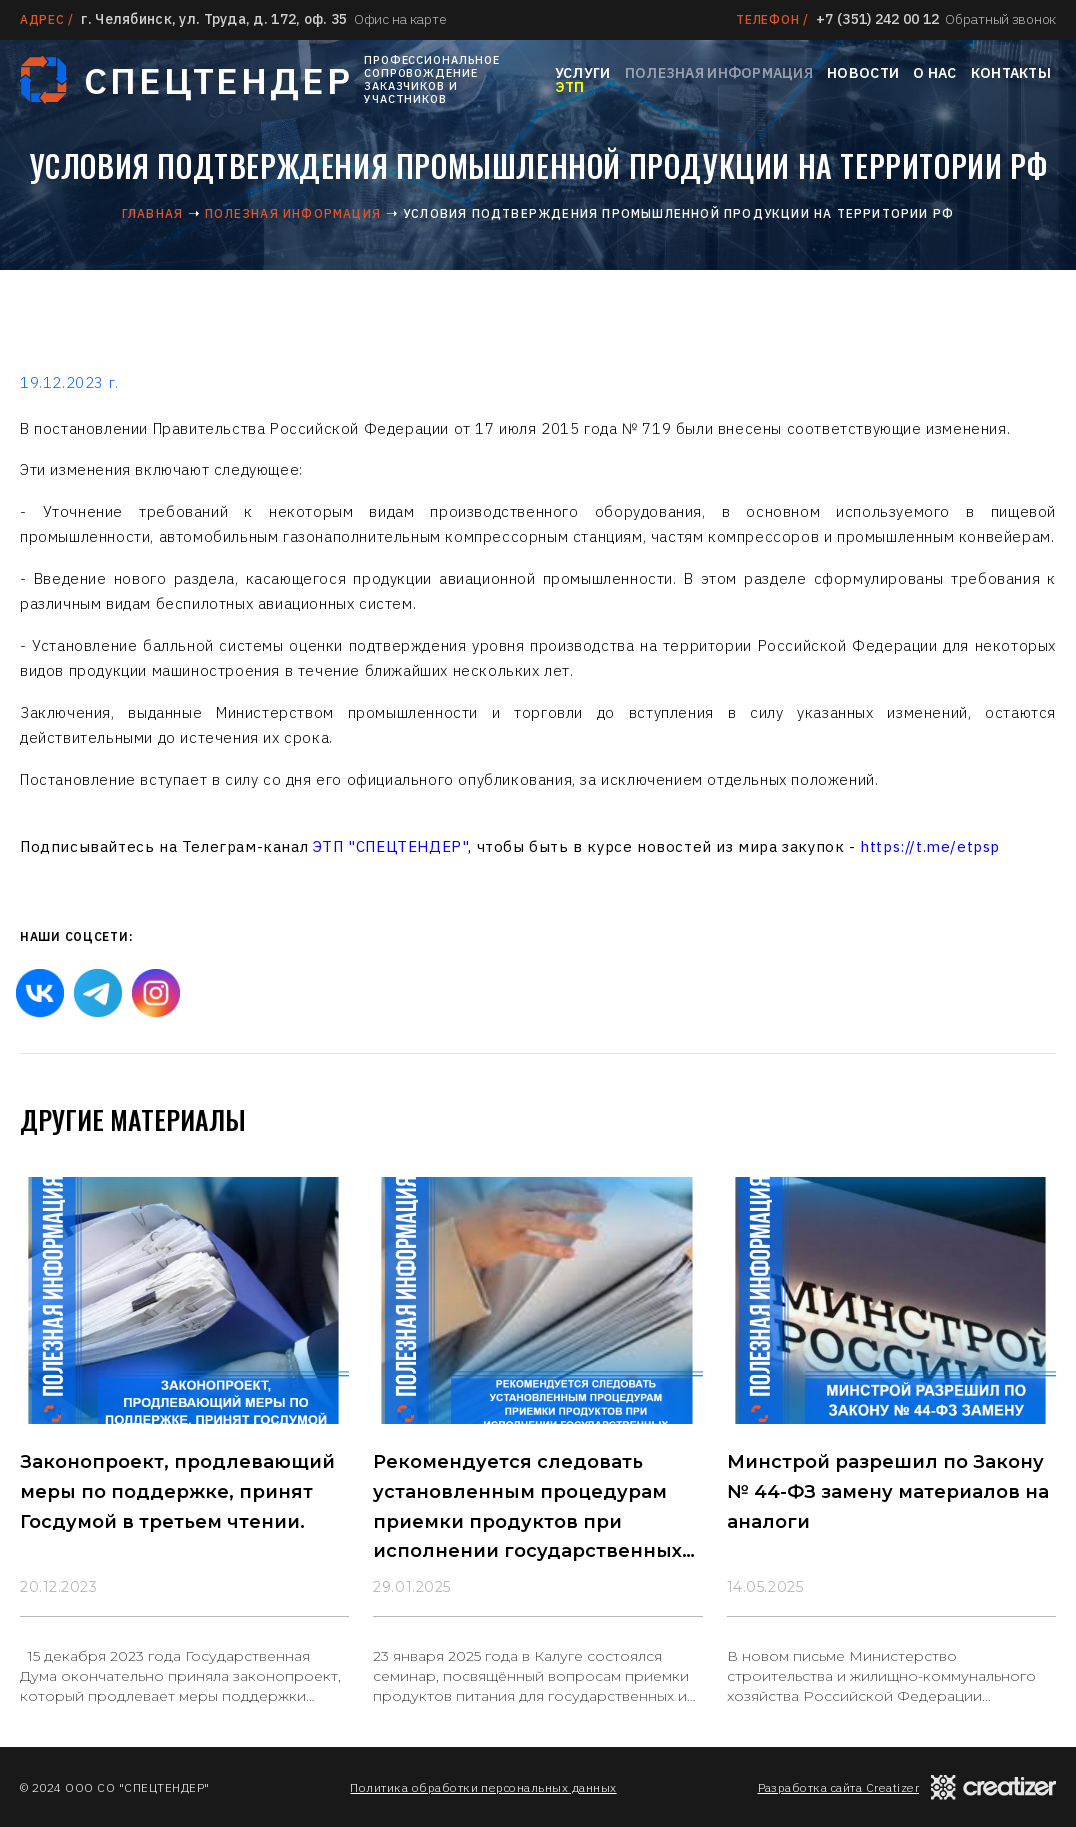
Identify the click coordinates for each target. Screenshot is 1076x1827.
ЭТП (570, 87)
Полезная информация (719, 73)
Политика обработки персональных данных (483, 1787)
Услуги (583, 73)
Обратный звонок (1000, 19)
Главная (152, 213)
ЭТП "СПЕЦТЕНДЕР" (391, 846)
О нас (934, 73)
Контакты (1011, 73)
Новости (863, 73)
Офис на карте (400, 19)
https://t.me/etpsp (930, 846)
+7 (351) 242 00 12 (877, 19)
